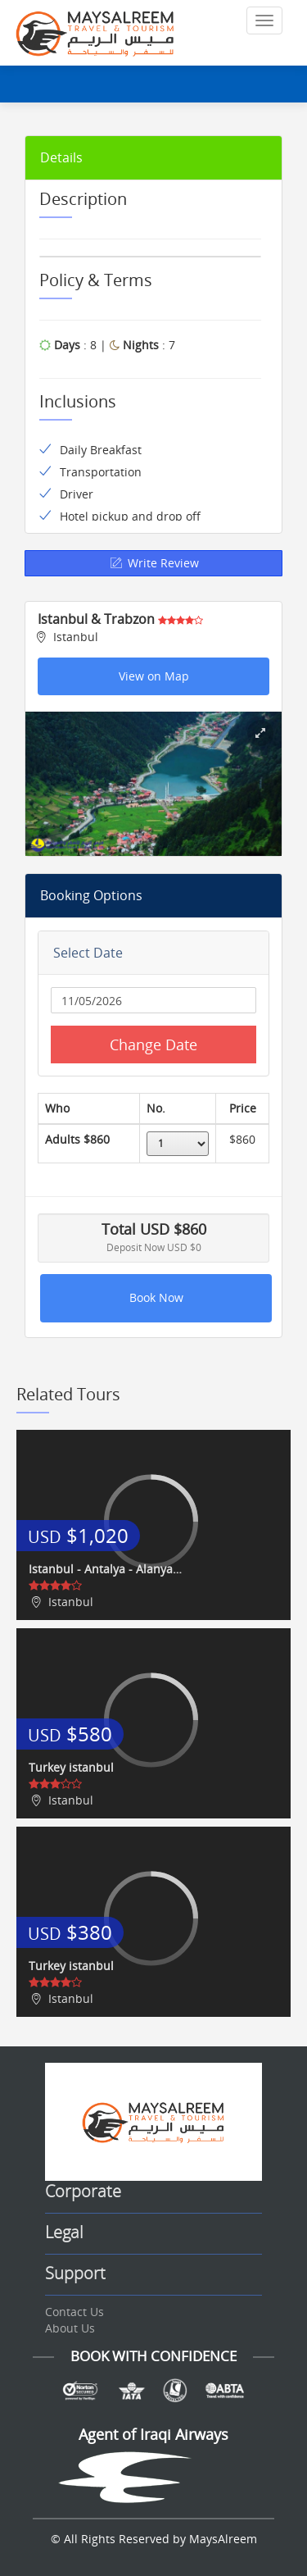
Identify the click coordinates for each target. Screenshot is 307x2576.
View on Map (154, 676)
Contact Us (74, 2311)
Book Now (156, 1297)
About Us (70, 2328)
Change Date (153, 1044)
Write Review (153, 563)
